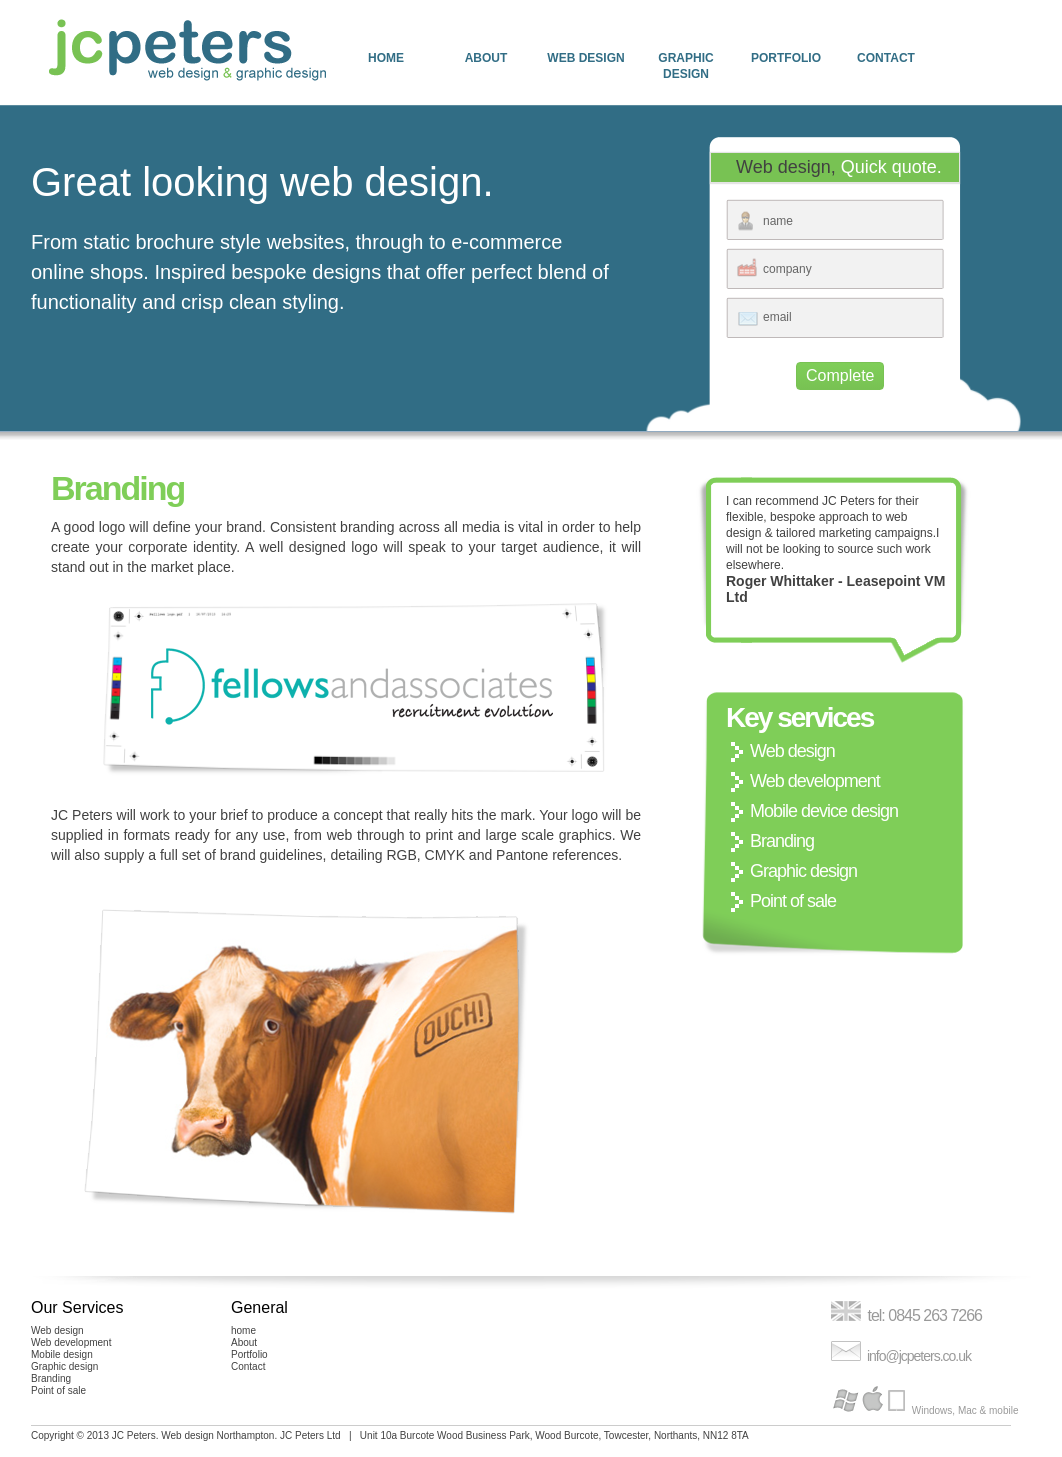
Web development (815, 781)
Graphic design (685, 66)
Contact (886, 58)
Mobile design (62, 1354)
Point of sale (793, 901)
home (386, 58)
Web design (585, 58)
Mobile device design (824, 811)
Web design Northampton (217, 1435)
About (486, 58)
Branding (782, 841)
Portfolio (786, 58)
